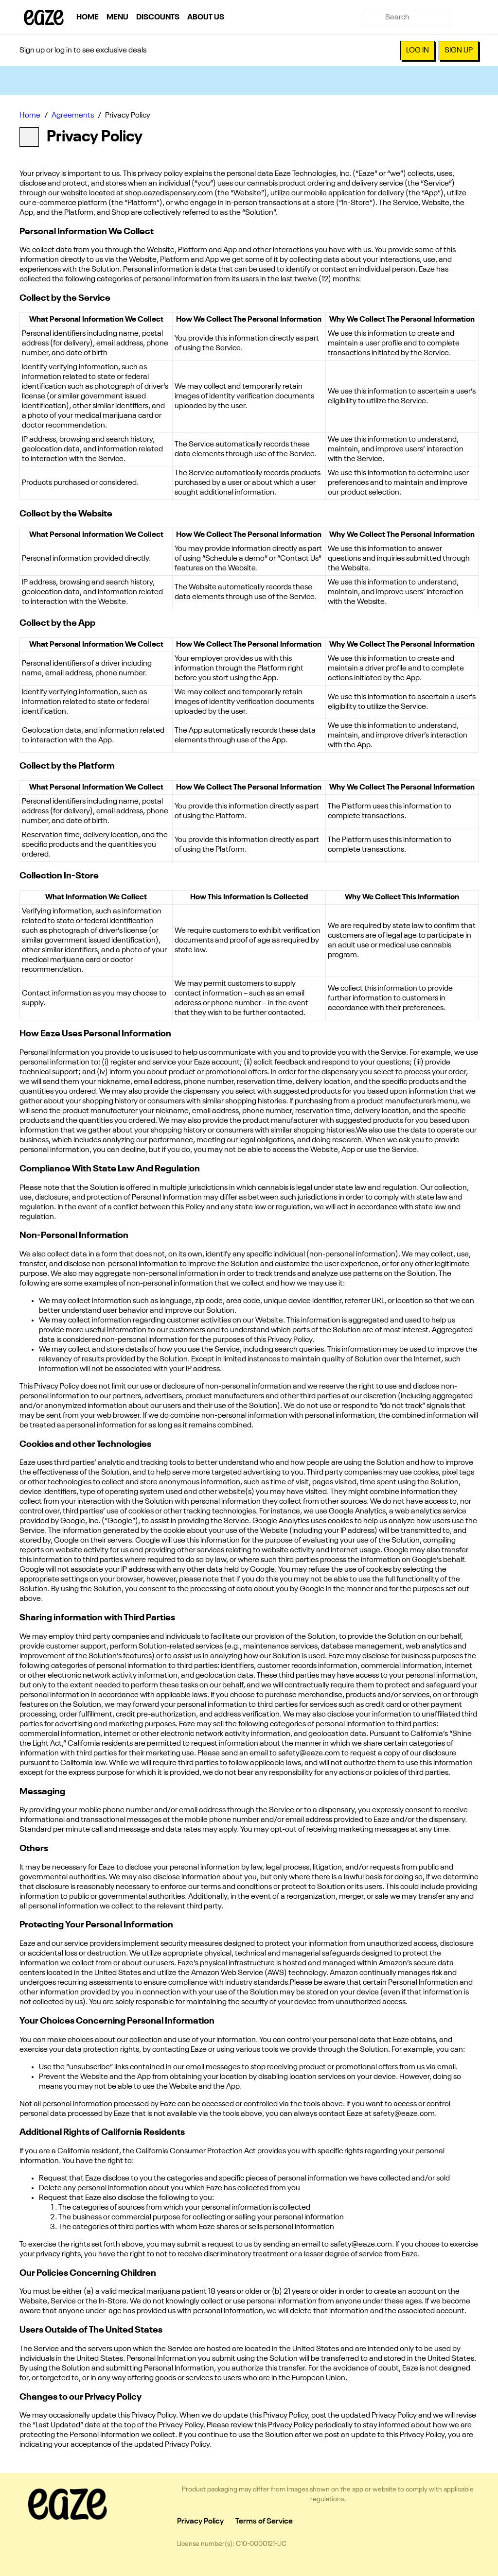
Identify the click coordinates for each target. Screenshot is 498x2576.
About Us (205, 17)
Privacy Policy (200, 2521)
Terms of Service (264, 2521)
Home (87, 17)
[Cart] (469, 17)
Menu (117, 17)
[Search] (415, 17)
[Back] (29, 137)
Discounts (157, 17)
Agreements (73, 116)
